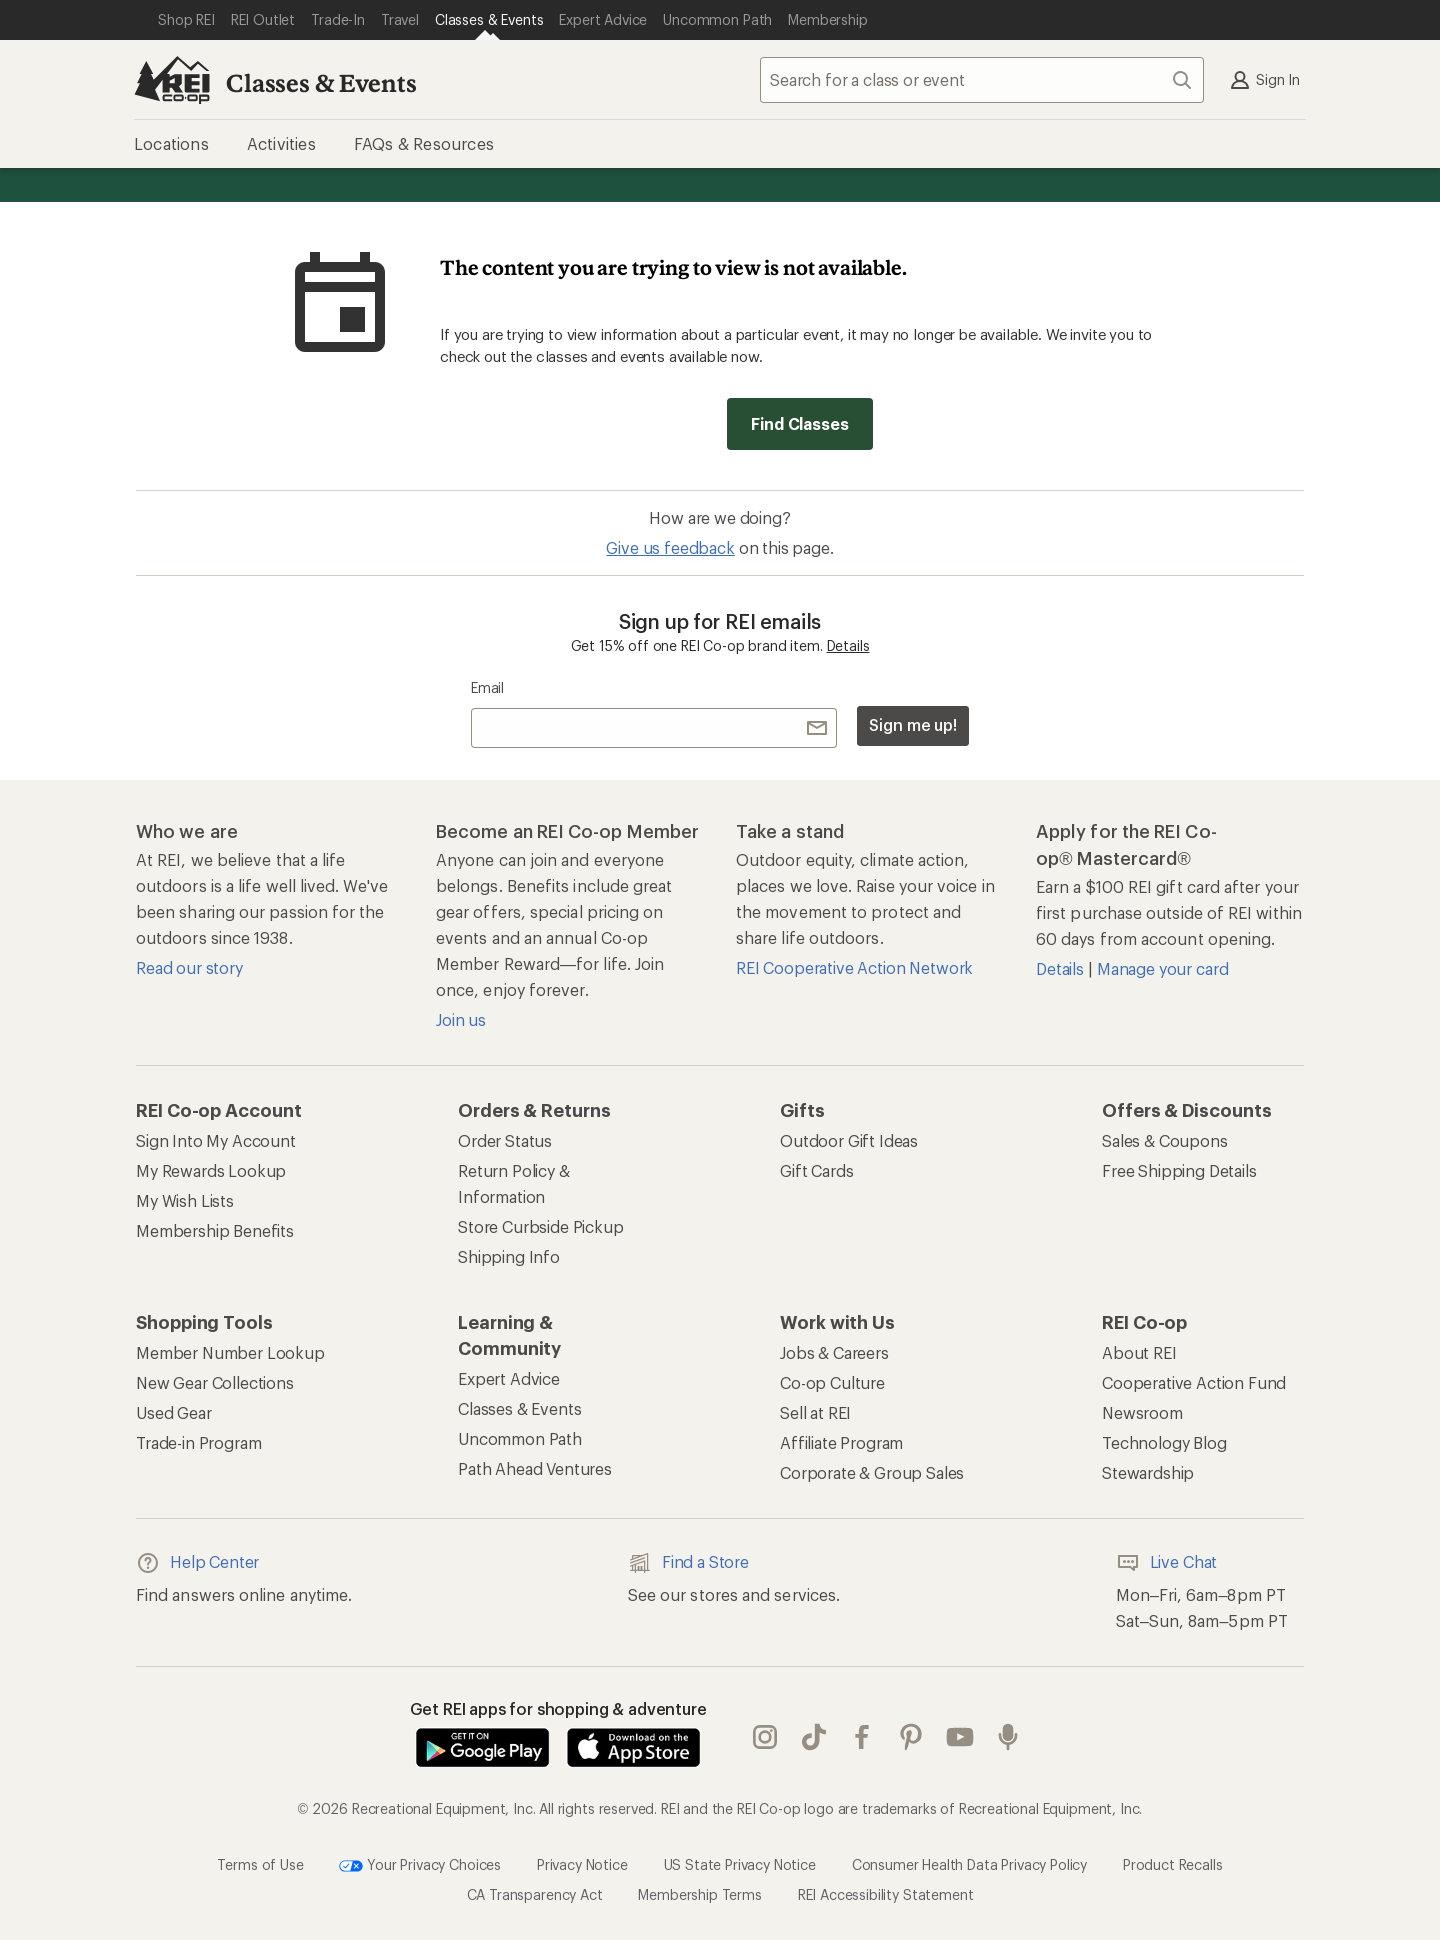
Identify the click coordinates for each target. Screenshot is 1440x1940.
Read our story (189, 967)
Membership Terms (699, 1894)
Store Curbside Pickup (541, 1226)
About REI (1139, 1352)
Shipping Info (509, 1256)
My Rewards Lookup (211, 1170)
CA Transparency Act (535, 1894)
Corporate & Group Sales (872, 1472)
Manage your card (1162, 968)
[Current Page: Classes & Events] (489, 20)
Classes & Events (321, 82)
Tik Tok (814, 1737)
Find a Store (688, 1563)
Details (848, 645)
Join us (461, 1019)
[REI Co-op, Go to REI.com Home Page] (172, 80)
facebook (862, 1737)
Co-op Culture (832, 1382)
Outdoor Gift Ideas (849, 1140)
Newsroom (1142, 1412)
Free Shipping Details (1179, 1170)
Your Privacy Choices (420, 1866)
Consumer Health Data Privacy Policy (969, 1863)
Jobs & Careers (834, 1352)
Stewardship (1148, 1472)
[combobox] (982, 80)
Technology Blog (1164, 1442)
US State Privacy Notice (740, 1863)
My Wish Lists (185, 1200)
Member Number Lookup (230, 1352)
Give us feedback (670, 547)
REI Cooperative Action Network (854, 967)
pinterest (911, 1737)
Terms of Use (260, 1863)
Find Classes (799, 423)
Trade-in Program (198, 1442)
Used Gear (174, 1412)
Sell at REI (815, 1412)
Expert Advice (509, 1378)
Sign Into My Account (216, 1140)
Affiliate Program (841, 1442)
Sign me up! (913, 724)
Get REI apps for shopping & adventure (558, 1708)
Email (487, 687)
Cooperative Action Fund (1194, 1382)
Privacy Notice (582, 1863)
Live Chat (1167, 1563)
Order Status (505, 1140)
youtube (960, 1737)
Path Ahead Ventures (535, 1468)
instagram (765, 1737)
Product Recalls (1173, 1863)
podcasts (1008, 1737)
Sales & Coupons (1165, 1140)
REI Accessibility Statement (886, 1894)
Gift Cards (816, 1170)
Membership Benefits (215, 1230)
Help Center (197, 1563)
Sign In (1264, 80)
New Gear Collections (215, 1382)
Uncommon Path (520, 1438)
